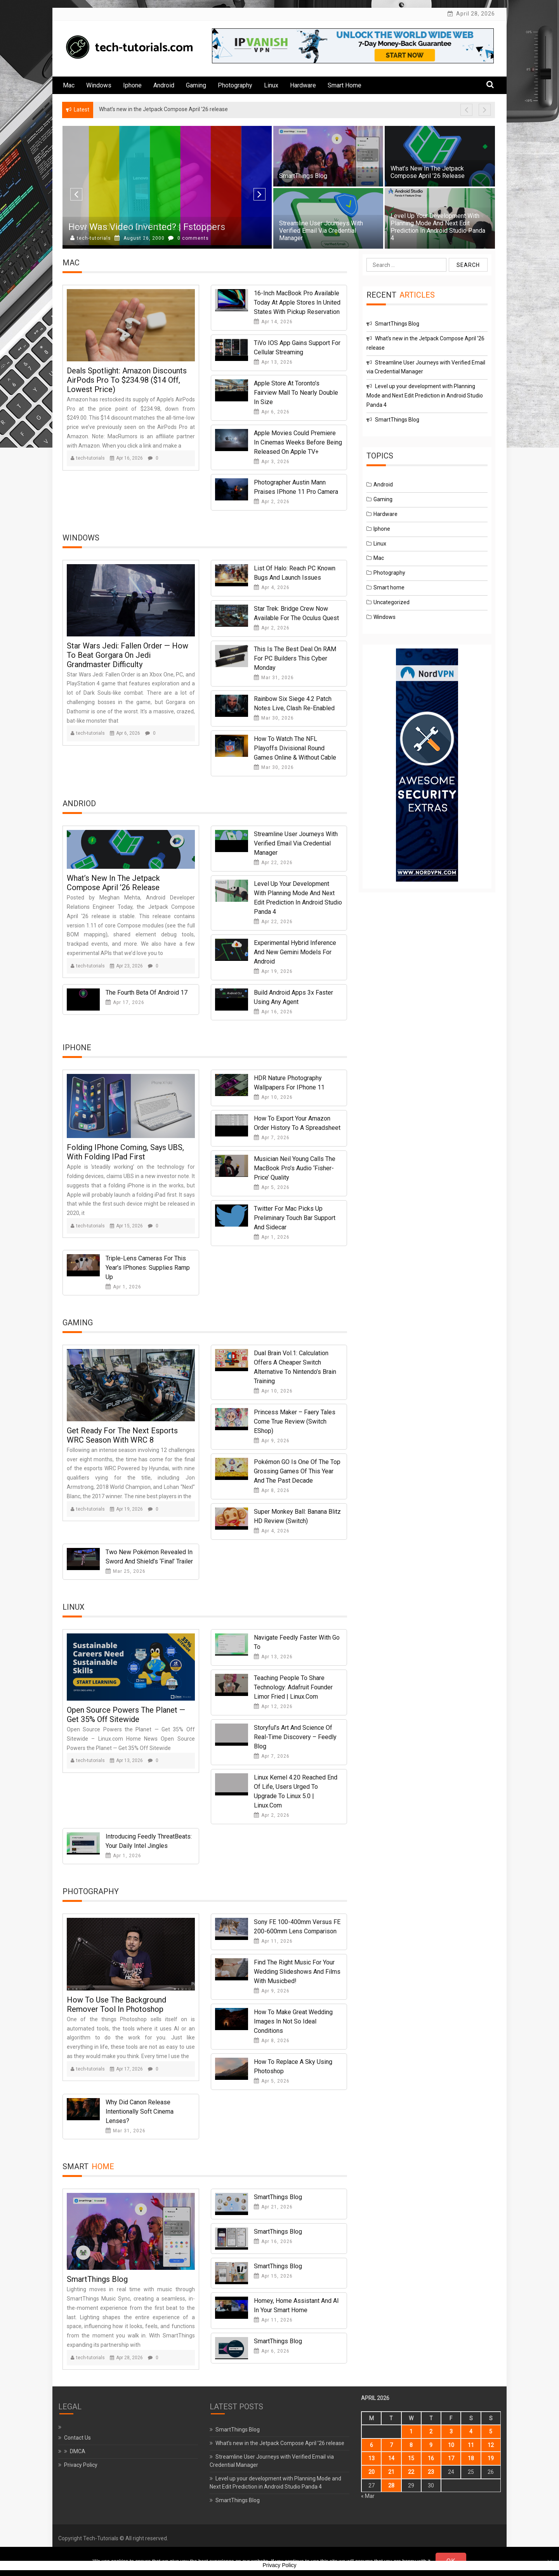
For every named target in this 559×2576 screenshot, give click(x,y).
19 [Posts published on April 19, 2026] (491, 2458)
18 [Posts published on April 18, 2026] (471, 2458)
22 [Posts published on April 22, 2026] (411, 2472)
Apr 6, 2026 (272, 412)
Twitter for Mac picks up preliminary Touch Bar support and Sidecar (294, 1218)
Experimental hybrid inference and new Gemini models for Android (295, 952)
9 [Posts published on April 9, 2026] (430, 2445)
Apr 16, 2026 (126, 458)
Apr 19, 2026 (273, 971)
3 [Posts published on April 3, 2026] (451, 2431)
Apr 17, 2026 (125, 1002)
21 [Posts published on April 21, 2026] (391, 2472)
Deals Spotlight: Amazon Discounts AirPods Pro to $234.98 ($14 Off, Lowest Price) (127, 380)
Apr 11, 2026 (273, 1941)
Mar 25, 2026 (126, 1571)
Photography (235, 85)
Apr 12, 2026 (273, 1706)
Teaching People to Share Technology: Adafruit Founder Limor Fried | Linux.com (293, 1687)
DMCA (77, 2451)
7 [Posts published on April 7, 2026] (391, 2445)
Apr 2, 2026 (272, 501)
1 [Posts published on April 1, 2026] (411, 2431)
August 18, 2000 (140, 238)
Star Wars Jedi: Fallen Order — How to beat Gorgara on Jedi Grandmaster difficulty (127, 655)
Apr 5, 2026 (272, 1187)
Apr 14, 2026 (273, 321)
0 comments (188, 238)
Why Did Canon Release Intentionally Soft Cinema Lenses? (140, 2111)
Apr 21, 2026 (273, 2207)
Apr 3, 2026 (272, 461)
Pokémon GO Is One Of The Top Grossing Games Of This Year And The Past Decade (297, 1471)
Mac (69, 85)
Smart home (344, 85)
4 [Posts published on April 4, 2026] (470, 2431)
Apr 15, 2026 (126, 1226)
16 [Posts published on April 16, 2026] (431, 2458)
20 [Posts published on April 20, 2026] (371, 2472)
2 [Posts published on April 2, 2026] (430, 2431)
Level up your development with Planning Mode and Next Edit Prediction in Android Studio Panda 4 (438, 227)
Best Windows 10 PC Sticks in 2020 (141, 226)
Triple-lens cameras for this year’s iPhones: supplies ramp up (148, 1268)
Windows (98, 85)
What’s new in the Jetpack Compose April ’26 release (428, 172)
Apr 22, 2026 (273, 862)
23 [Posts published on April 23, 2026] (431, 2472)
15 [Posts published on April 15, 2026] (411, 2458)
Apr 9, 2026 (272, 1440)
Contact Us (77, 2438)
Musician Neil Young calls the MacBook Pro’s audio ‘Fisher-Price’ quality (294, 1168)
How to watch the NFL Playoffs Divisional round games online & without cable (295, 748)
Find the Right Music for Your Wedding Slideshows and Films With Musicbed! (297, 1972)
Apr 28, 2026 (126, 2357)
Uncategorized (391, 602)
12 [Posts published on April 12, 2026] (491, 2445)
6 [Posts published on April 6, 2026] (371, 2445)
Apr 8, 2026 (272, 1490)
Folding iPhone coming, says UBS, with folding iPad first (125, 1152)
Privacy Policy (80, 2465)
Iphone (132, 85)
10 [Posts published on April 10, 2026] (451, 2445)
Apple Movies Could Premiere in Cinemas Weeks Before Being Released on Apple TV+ (298, 442)
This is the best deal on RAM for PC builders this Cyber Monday (295, 658)
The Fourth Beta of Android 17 (146, 992)
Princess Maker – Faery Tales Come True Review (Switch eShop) (294, 1421)
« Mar (368, 2496)
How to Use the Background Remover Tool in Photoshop (116, 2004)
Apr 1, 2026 (272, 1237)
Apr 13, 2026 (273, 362)
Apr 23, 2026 (126, 966)
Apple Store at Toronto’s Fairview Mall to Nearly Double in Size (296, 393)
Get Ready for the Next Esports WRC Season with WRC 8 (122, 1435)
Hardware (303, 85)
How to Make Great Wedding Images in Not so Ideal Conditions (293, 2021)
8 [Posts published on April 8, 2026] (411, 2445)
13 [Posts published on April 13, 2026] (371, 2458)
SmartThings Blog (303, 176)
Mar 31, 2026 (274, 677)
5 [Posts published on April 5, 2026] (490, 2431)
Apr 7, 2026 (272, 1137)
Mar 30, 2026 (274, 718)
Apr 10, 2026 (273, 1097)
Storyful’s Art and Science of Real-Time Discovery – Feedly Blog (295, 1737)
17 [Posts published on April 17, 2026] (451, 2458)
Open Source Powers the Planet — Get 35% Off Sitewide (126, 1714)
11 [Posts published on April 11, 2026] (471, 2445)
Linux (271, 85)
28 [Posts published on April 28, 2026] (391, 2485)
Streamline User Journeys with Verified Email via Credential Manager (321, 231)
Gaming (196, 85)
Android (163, 85)
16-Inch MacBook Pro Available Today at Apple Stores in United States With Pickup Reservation (297, 302)
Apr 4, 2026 (272, 587)
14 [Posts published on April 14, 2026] (391, 2458)
